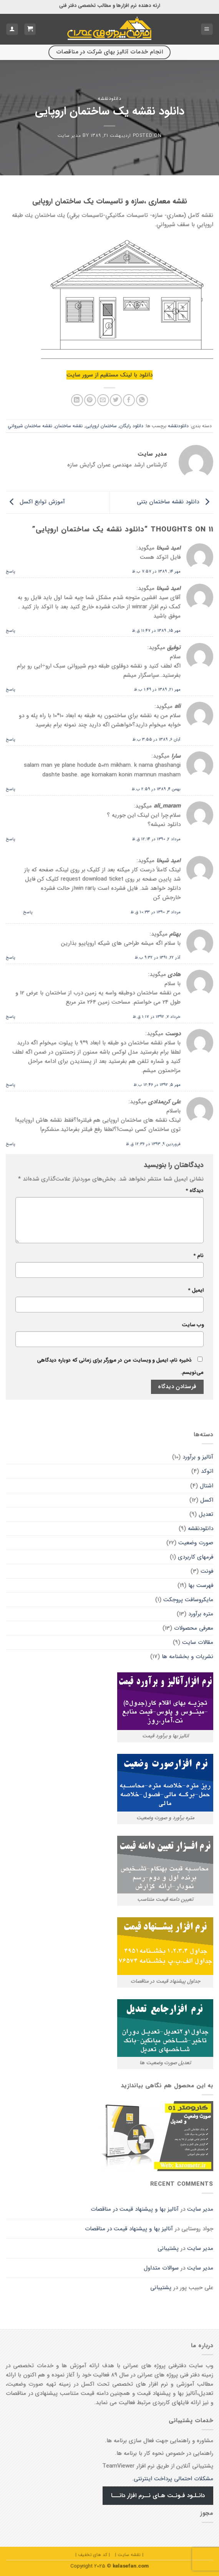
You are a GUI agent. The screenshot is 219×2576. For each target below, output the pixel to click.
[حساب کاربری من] (12, 29)
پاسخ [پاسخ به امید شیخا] (10, 571)
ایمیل (196, 1290)
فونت (207, 1571)
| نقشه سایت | (129, 2554)
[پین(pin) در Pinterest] (90, 400)
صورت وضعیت (195, 1542)
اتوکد (207, 1471)
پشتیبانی (168, 2248)
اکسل (206, 1500)
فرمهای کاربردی (195, 1557)
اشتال (206, 1485)
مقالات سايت (197, 1642)
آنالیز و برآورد (197, 1457)
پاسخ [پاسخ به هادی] (10, 1017)
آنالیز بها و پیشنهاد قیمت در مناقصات (135, 2209)
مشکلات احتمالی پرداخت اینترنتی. (172, 2478)
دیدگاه (195, 1191)
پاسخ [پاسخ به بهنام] (10, 957)
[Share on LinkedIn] (77, 400)
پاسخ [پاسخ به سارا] (10, 789)
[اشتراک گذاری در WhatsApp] (142, 400)
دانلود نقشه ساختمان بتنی (175, 502)
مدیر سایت (69, 135)
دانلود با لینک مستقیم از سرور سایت (109, 375)
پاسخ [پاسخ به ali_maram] (10, 839)
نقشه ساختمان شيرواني (30, 426)
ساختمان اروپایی (101, 426)
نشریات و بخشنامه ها (187, 1656)
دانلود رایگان (131, 426)
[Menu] (206, 29)
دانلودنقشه (109, 98)
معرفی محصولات (193, 1628)
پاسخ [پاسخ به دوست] (10, 1085)
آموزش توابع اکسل (35, 502)
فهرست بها (200, 1585)
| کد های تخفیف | (92, 2554)
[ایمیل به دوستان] (103, 400)
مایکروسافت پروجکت (188, 1599)
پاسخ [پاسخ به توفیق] (10, 689)
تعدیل (206, 1514)
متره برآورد (200, 1614)
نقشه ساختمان (69, 426)
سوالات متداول (161, 2268)
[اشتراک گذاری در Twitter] (116, 400)
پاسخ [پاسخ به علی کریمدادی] (10, 1144)
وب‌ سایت (193, 1325)
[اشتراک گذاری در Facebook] (129, 400)
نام (198, 1256)
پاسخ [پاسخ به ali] (10, 739)
